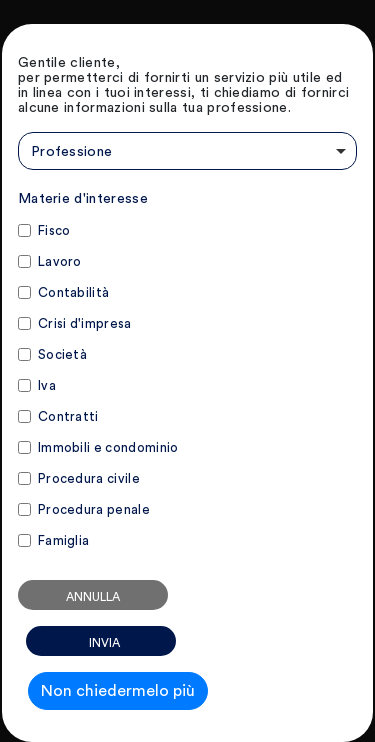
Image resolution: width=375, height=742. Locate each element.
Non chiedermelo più (118, 691)
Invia (104, 643)
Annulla (93, 597)
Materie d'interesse (83, 199)
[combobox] (187, 151)
